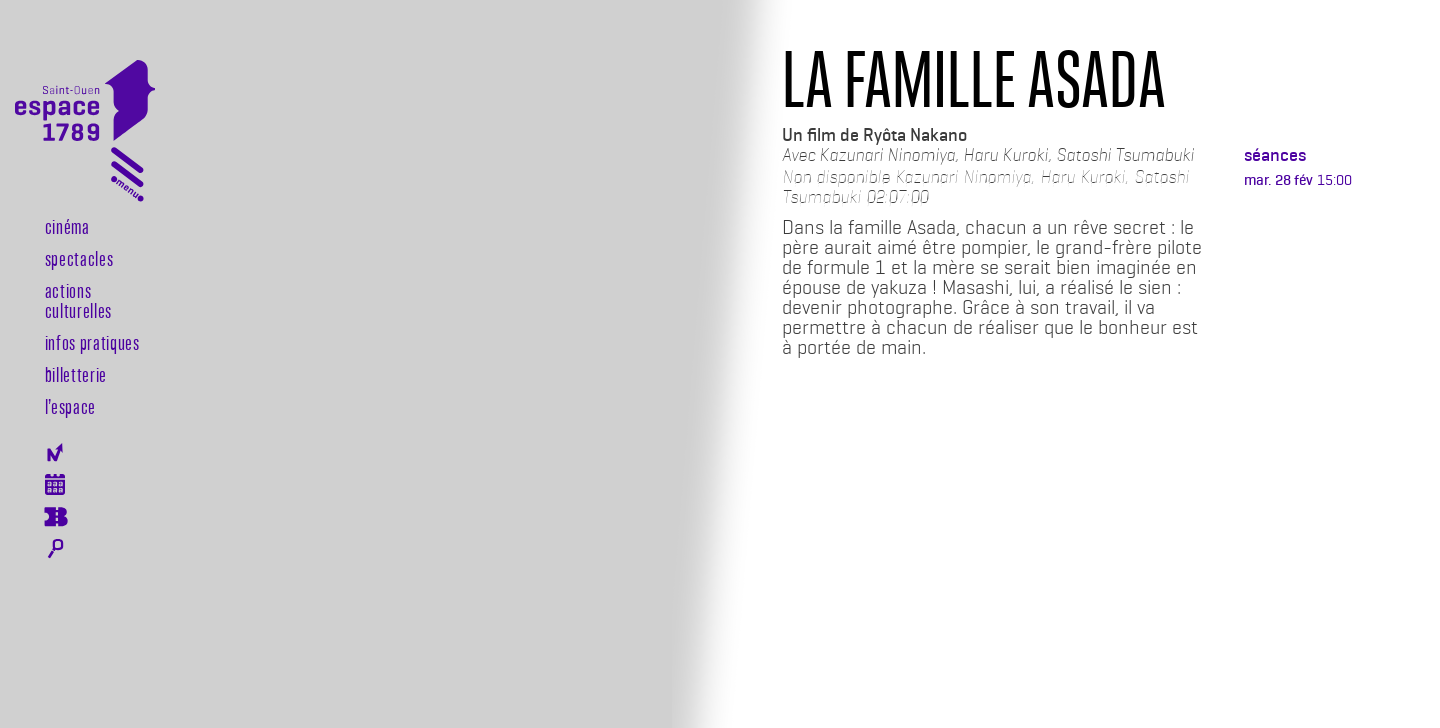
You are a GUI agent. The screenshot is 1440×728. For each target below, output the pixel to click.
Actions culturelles (78, 300)
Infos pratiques (92, 342)
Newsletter (55, 452)
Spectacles (79, 258)
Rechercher (55, 549)
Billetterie (76, 374)
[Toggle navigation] (127, 178)
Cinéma (67, 226)
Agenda (55, 484)
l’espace (70, 406)
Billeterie (55, 517)
